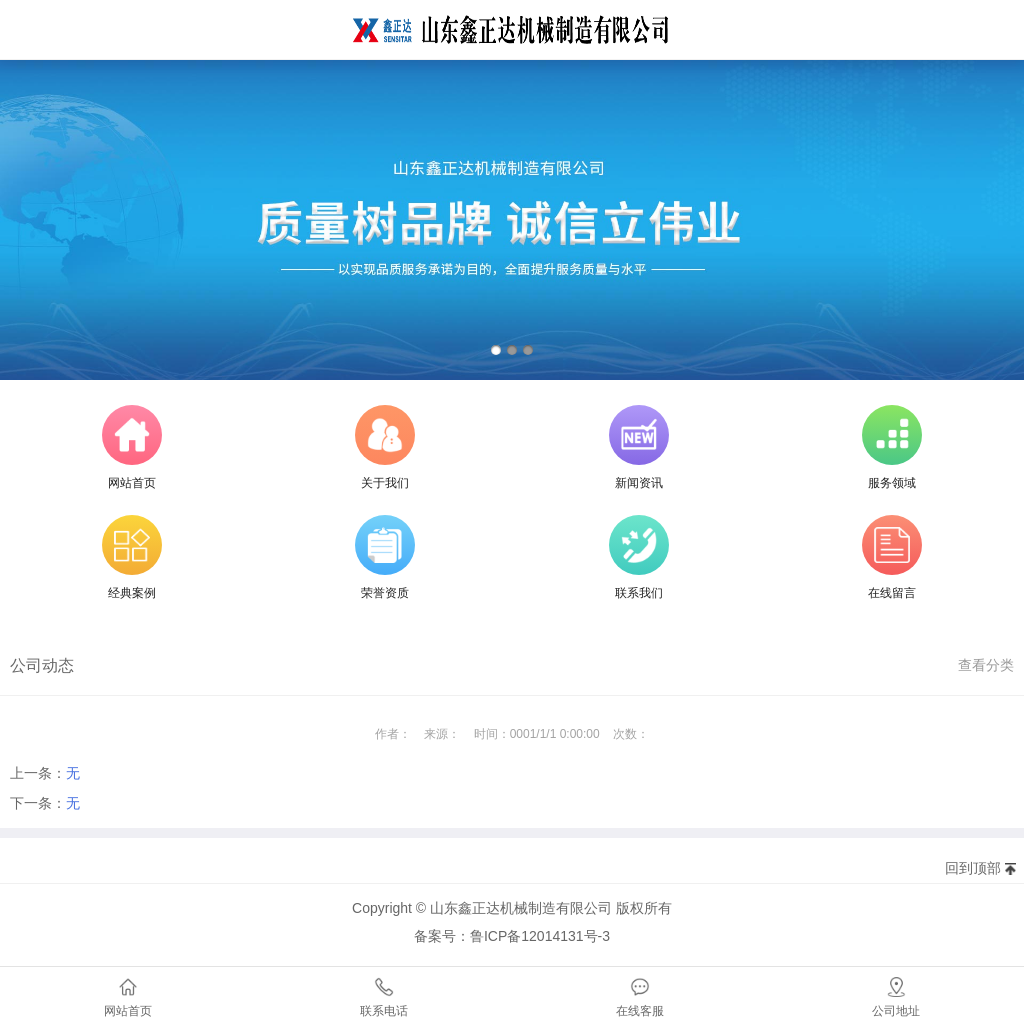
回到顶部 (973, 868)
